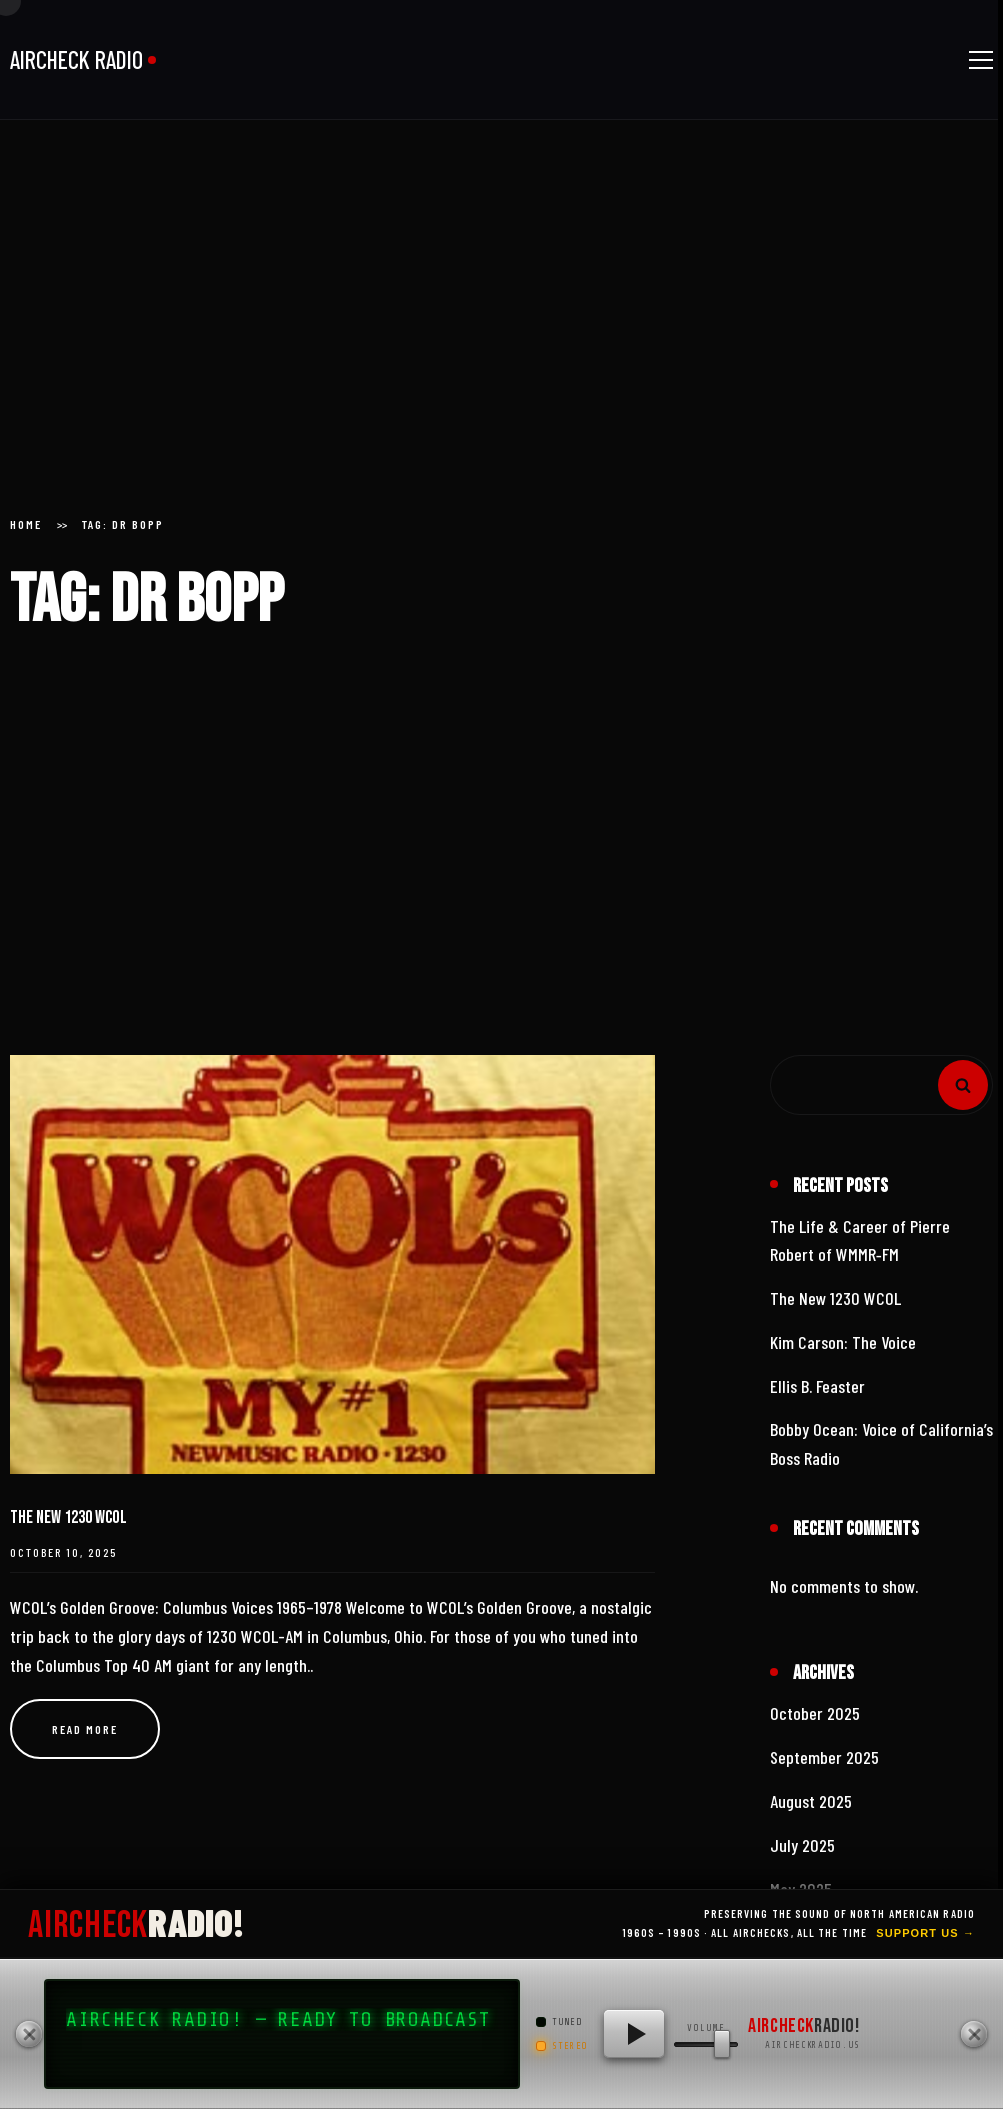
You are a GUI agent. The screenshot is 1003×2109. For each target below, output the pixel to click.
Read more (85, 1729)
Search (963, 1085)
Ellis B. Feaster (817, 1386)
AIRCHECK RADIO (76, 59)
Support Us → (925, 1933)
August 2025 (811, 1801)
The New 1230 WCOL (68, 1517)
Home (26, 524)
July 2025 (802, 1845)
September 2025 (824, 1757)
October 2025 (815, 1713)
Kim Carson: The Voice (843, 1342)
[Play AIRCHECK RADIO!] (634, 2034)
